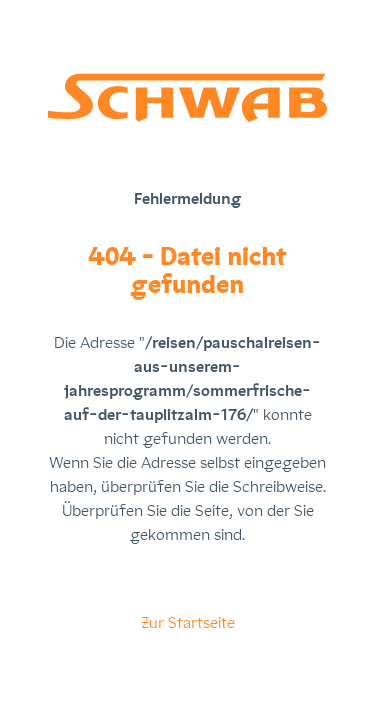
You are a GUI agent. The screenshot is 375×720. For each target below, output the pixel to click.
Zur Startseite (188, 622)
